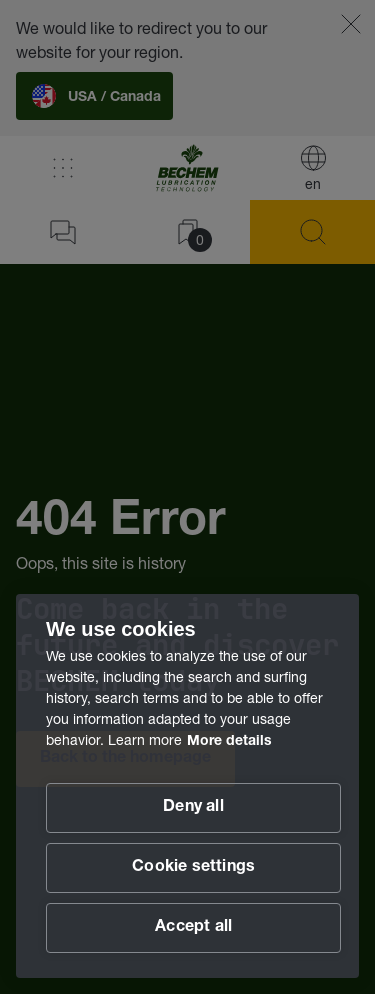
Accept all (193, 928)
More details (229, 742)
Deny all (193, 808)
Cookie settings (193, 868)
